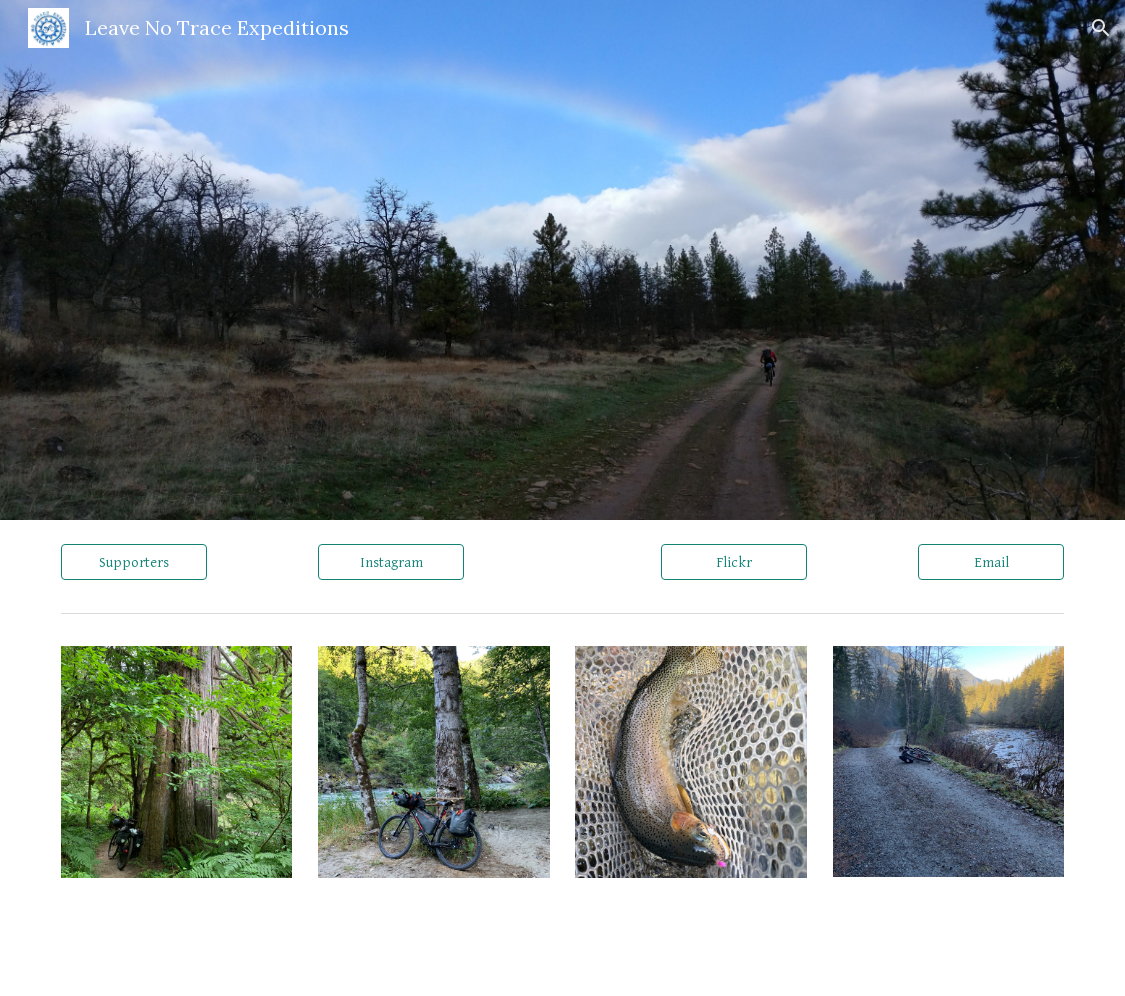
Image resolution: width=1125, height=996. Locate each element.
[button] (1101, 28)
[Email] (991, 562)
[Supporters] (134, 562)
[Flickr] (734, 562)
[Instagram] (391, 562)
